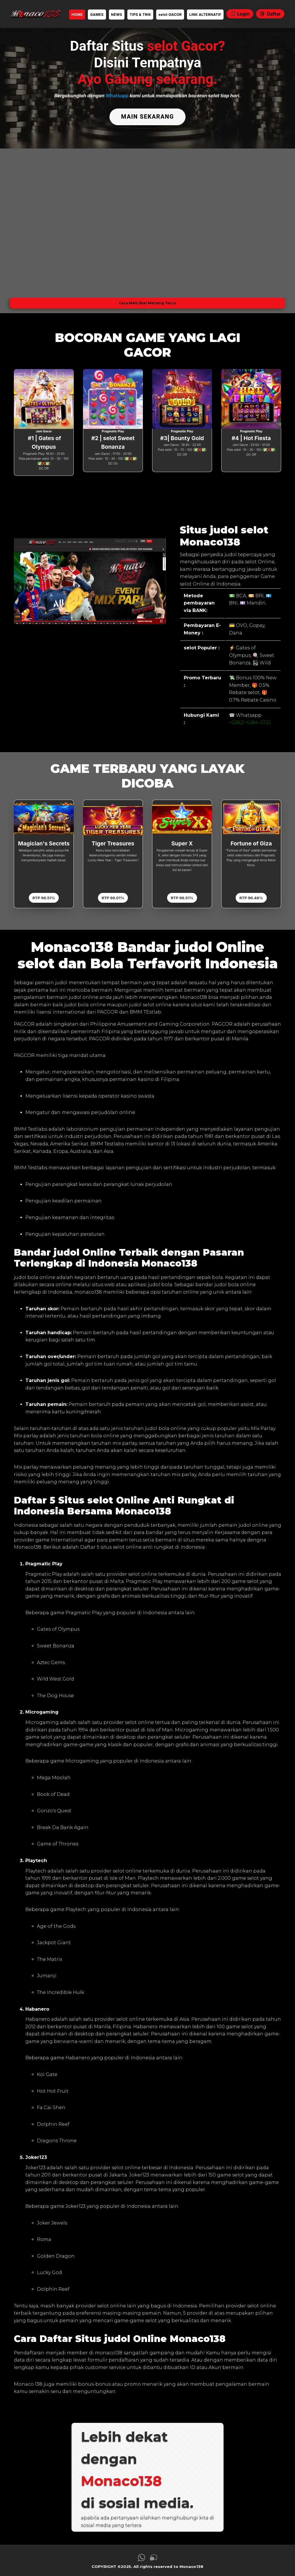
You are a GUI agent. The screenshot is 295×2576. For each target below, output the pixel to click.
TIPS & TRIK (140, 14)
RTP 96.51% (43, 895)
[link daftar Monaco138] (35, 14)
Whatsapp (116, 95)
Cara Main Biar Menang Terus (147, 300)
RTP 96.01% (112, 895)
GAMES (96, 14)
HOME (77, 14)
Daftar (270, 14)
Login (239, 14)
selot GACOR (169, 14)
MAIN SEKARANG (147, 115)
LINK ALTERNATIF (205, 14)
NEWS (116, 14)
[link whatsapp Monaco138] (141, 2556)
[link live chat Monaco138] (153, 2556)
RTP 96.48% (251, 895)
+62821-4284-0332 (250, 720)
